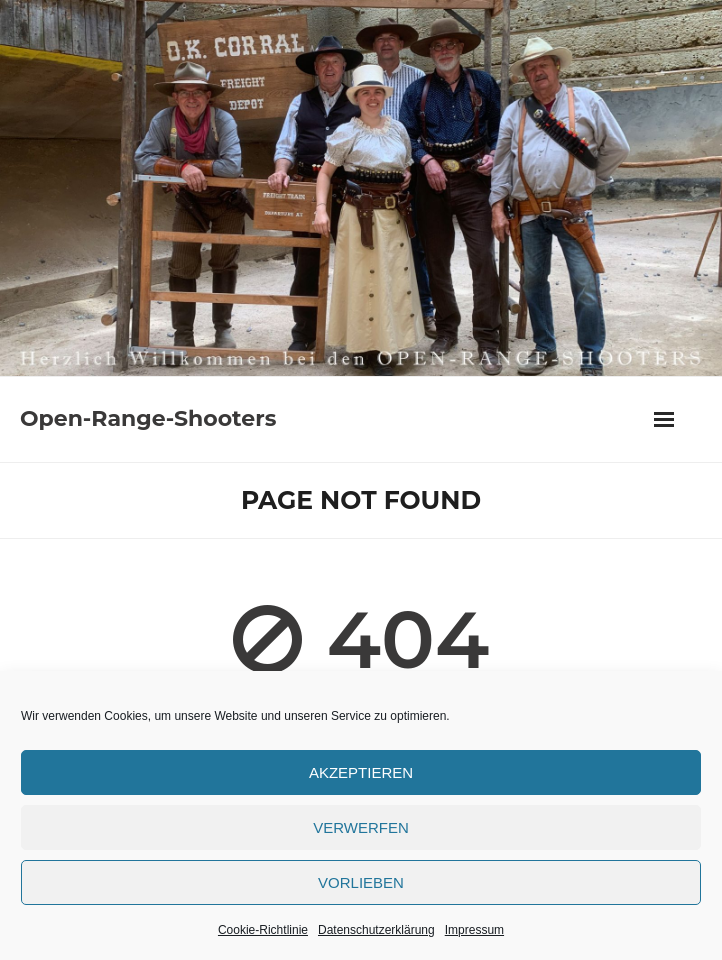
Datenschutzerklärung (376, 930)
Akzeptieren (361, 772)
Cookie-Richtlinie (263, 930)
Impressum (474, 930)
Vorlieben (361, 882)
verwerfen (361, 827)
